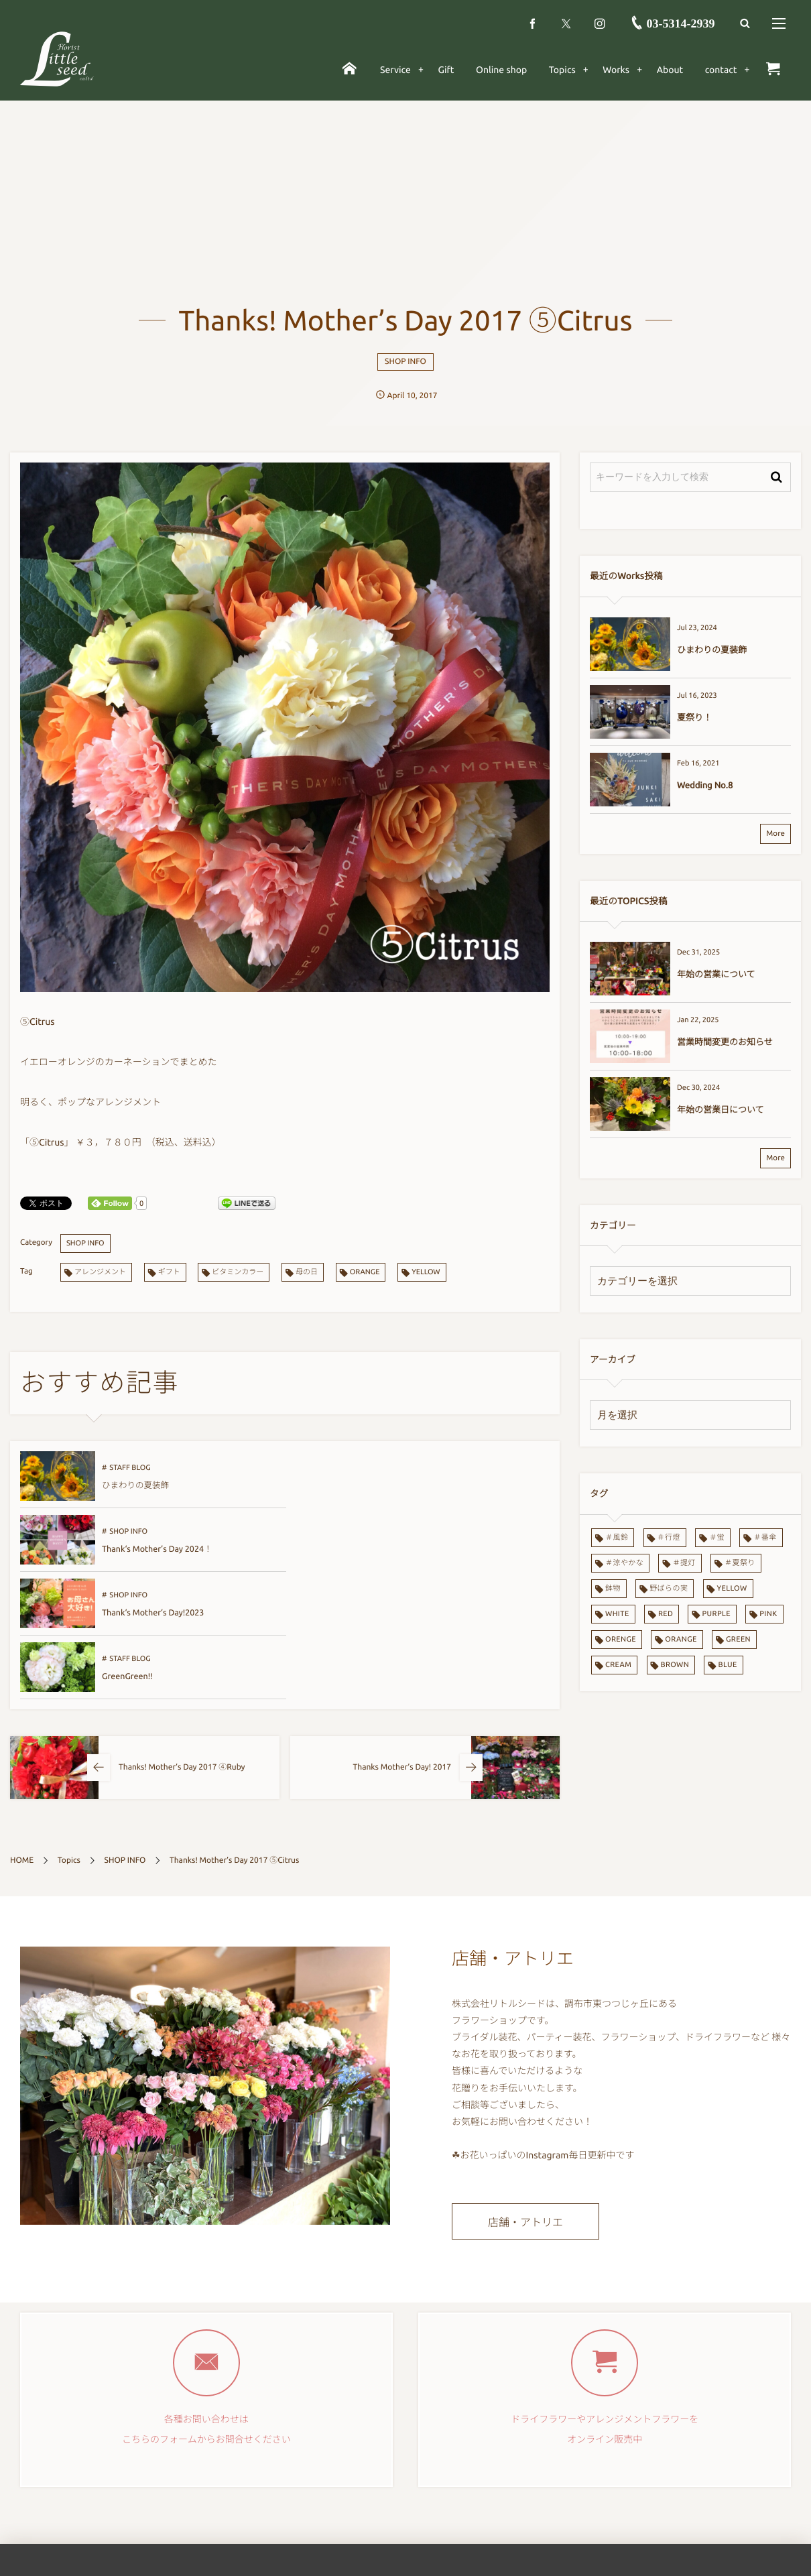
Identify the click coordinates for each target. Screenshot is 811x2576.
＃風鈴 (616, 1538)
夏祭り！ (694, 718)
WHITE (617, 1614)
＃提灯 (683, 1563)
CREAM (618, 1665)
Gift (291, 2551)
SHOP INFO (405, 361)
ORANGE (365, 1272)
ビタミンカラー (237, 1272)
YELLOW (426, 1272)
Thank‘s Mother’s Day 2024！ (422, 1485)
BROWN (675, 1665)
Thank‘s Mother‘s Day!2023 (153, 1549)
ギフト (169, 1272)
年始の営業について (716, 974)
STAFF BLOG (129, 1468)
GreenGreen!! (392, 1549)
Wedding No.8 (705, 785)
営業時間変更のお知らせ (725, 1042)
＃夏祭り (740, 1563)
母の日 (307, 1272)
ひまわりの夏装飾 (135, 1485)
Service (297, 2520)
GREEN (738, 1640)
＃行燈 (669, 1538)
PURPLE (716, 1614)
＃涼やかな (624, 1563)
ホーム (296, 2490)
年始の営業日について (720, 1110)
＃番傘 (764, 1538)
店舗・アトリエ (525, 2114)
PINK (768, 1614)
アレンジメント (100, 1272)
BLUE (727, 1665)
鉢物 (613, 1589)
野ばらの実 (668, 1589)
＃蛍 (717, 1538)
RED (665, 1614)
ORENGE (620, 1640)
